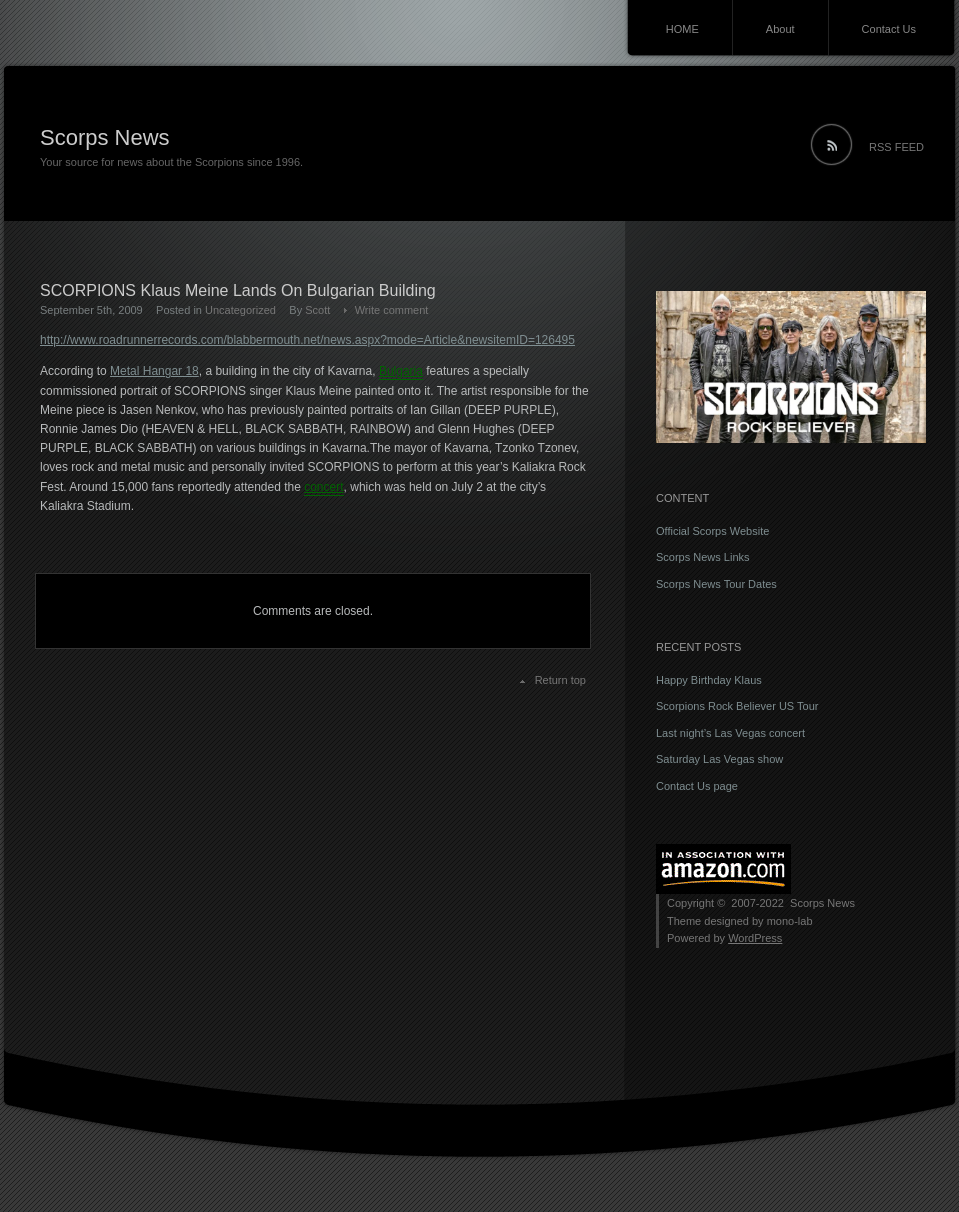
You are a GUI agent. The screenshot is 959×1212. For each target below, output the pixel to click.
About (780, 29)
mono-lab (790, 921)
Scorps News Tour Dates (716, 584)
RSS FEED (896, 147)
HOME (682, 29)
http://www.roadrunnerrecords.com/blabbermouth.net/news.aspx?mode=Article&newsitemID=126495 (307, 340)
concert (323, 487)
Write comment (392, 310)
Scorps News (105, 137)
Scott (317, 310)
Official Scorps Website (712, 531)
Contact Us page (697, 786)
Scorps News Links (703, 557)
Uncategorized (240, 310)
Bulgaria (401, 371)
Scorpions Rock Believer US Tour (737, 706)
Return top (560, 680)
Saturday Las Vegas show (719, 759)
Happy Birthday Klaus (709, 680)
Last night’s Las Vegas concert (730, 733)
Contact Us (889, 29)
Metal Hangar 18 (154, 371)
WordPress (755, 938)
